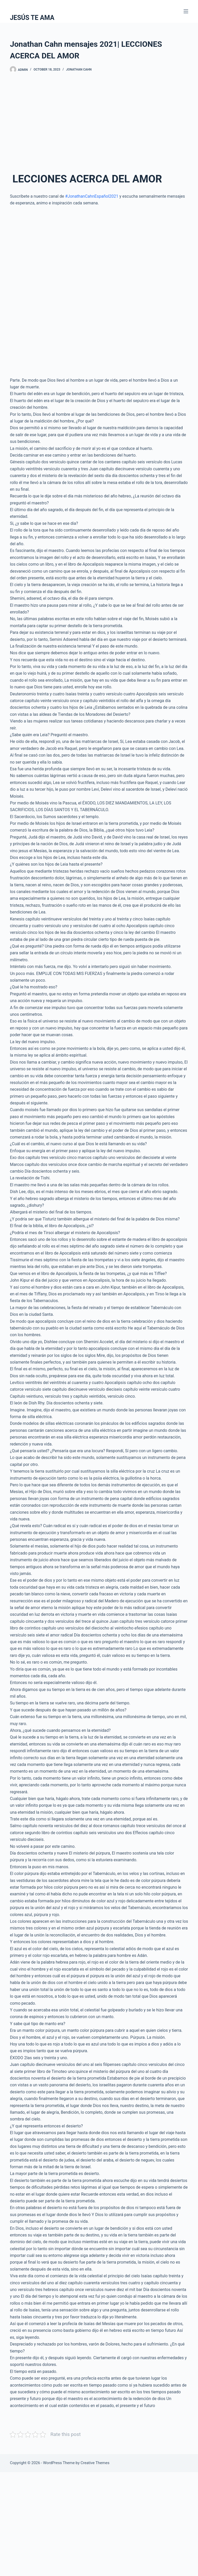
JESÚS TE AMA (32, 17)
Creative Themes (95, 2462)
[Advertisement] (99, 119)
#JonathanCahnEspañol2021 (92, 196)
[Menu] (186, 11)
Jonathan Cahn (79, 69)
